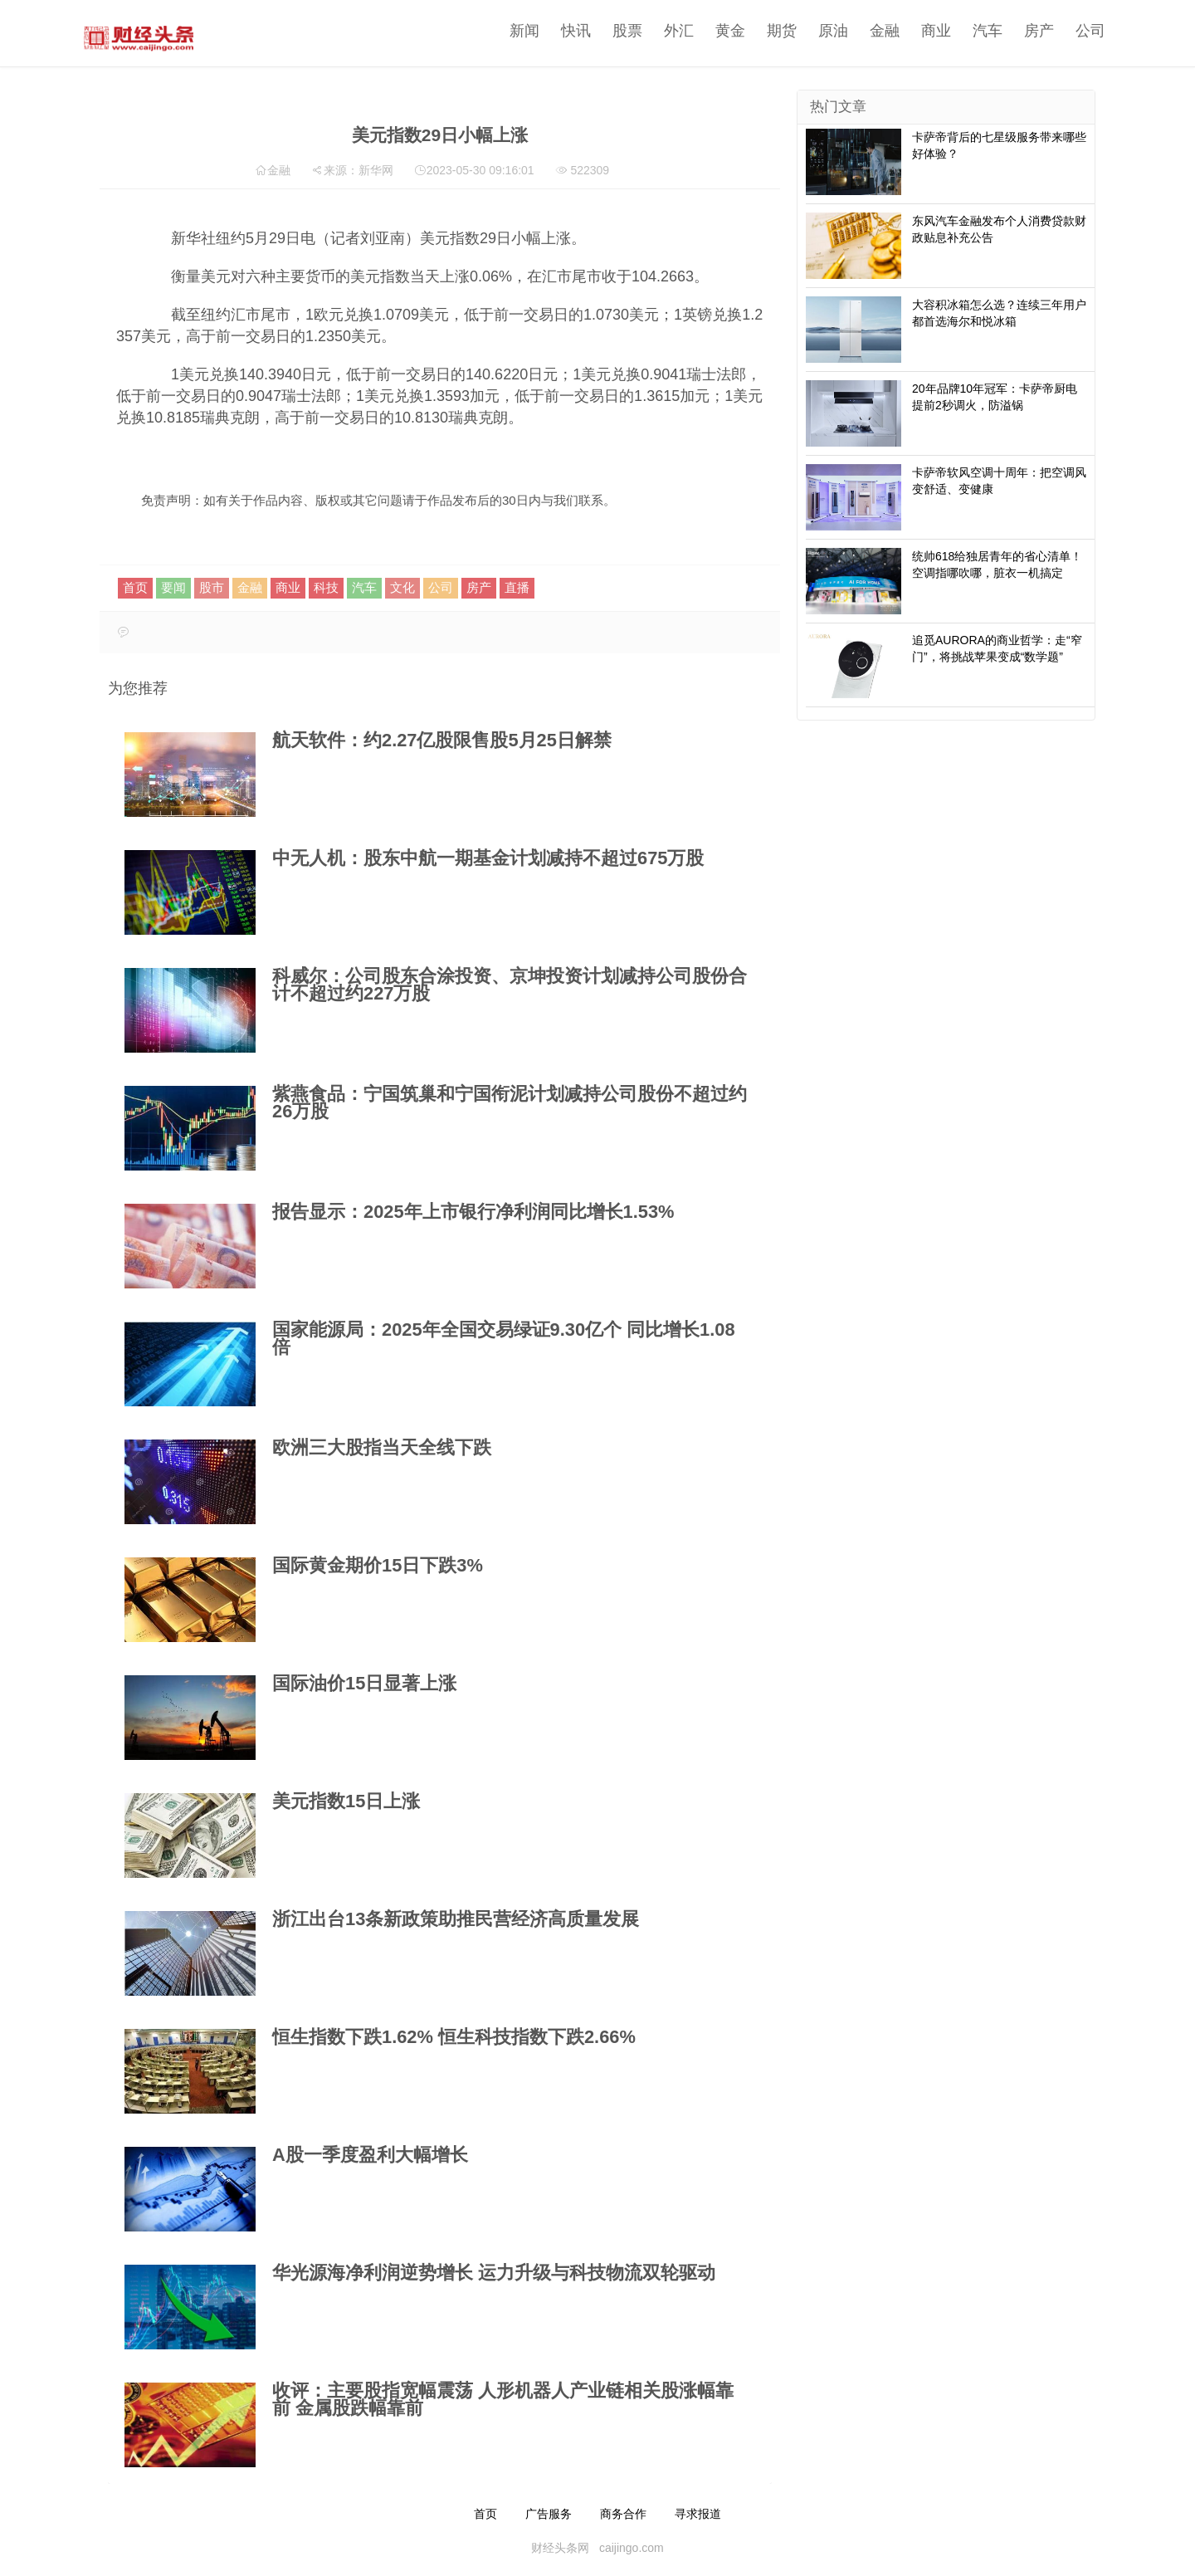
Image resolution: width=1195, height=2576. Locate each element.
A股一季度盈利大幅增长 (370, 2154)
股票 (607, 30)
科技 (326, 587)
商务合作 (623, 2513)
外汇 (658, 30)
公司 (1070, 30)
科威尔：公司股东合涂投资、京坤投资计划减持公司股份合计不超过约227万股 (509, 984)
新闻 (504, 30)
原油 (812, 30)
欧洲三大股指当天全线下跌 (381, 1447)
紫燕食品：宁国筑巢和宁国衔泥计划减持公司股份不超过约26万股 (509, 1102)
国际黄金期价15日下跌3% (377, 1565)
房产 (1018, 30)
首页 (135, 587)
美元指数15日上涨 (346, 1801)
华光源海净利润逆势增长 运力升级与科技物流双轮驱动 (493, 2272)
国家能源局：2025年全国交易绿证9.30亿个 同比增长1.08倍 (503, 1338)
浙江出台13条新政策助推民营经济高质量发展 (455, 1919)
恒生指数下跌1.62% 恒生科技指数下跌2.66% (454, 2036)
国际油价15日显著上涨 (364, 1683)
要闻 (173, 587)
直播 (517, 587)
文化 (402, 587)
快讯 (555, 30)
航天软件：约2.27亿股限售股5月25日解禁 (442, 740)
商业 (915, 30)
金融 (864, 30)
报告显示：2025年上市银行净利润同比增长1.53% (473, 1211)
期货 (761, 30)
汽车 (967, 30)
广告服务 (548, 2513)
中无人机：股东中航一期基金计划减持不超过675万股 (488, 858)
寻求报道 (698, 2513)
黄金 (709, 30)
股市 (211, 587)
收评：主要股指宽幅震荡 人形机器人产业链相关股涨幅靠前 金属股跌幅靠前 (503, 2399)
